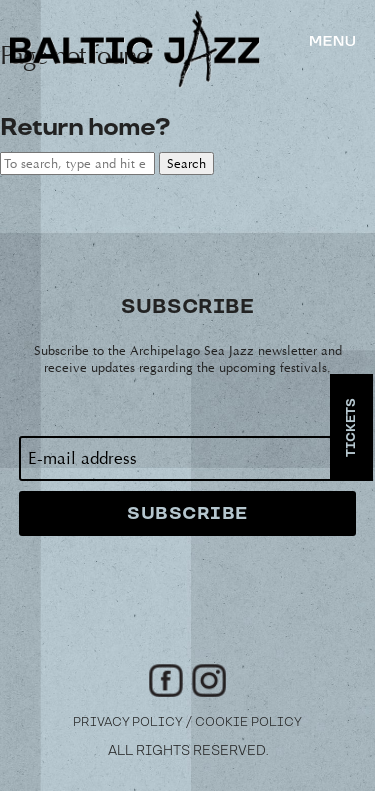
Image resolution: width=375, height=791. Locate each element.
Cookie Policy (248, 722)
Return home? (84, 127)
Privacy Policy (128, 722)
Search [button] (186, 163)
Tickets (351, 427)
